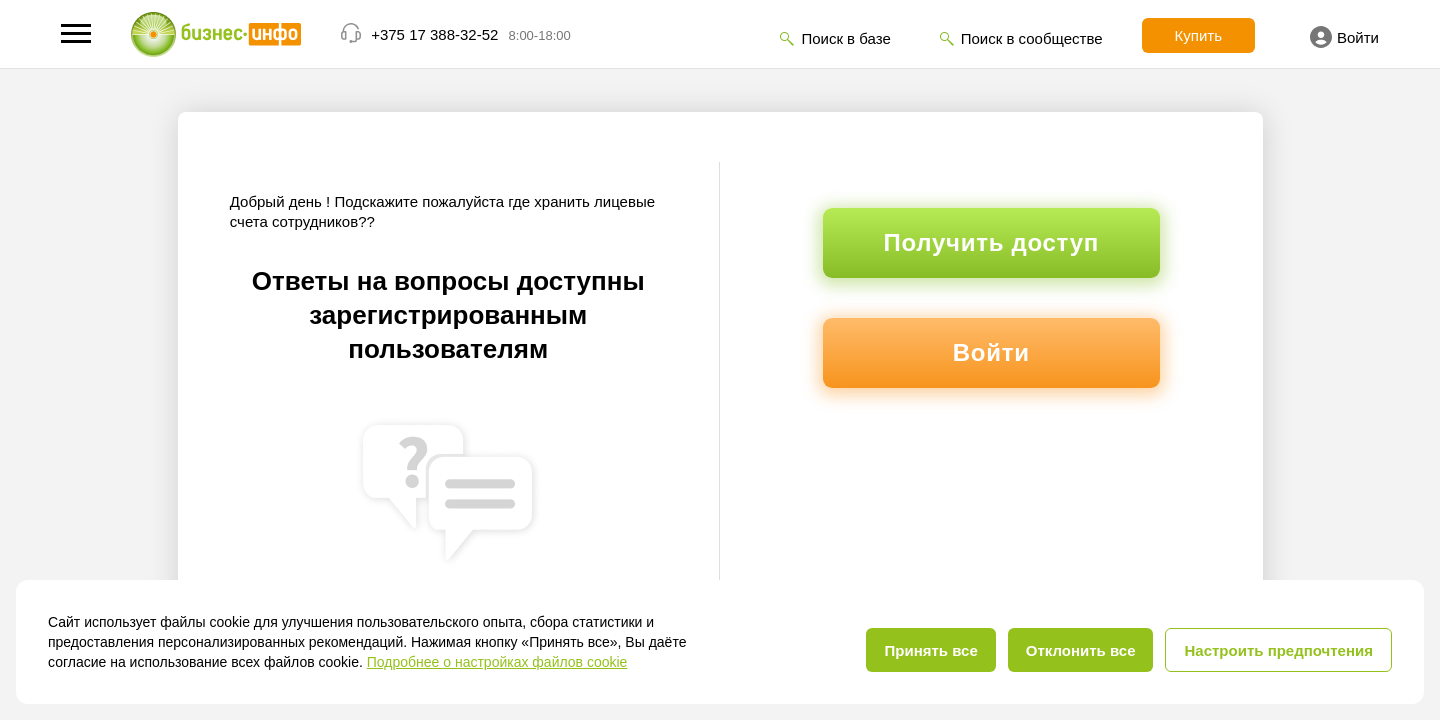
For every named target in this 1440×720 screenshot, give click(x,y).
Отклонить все (1081, 650)
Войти (1344, 37)
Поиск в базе (845, 38)
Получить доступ (991, 242)
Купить (1198, 35)
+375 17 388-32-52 (434, 34)
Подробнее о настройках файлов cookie (497, 662)
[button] (76, 33)
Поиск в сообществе (1032, 38)
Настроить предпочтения (1278, 650)
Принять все (930, 650)
